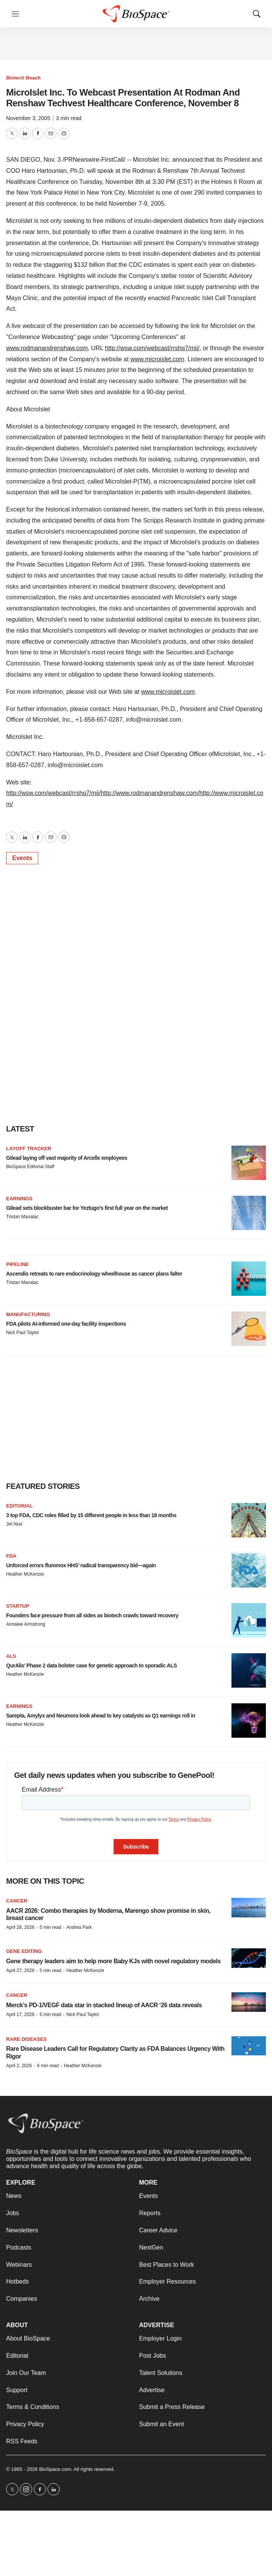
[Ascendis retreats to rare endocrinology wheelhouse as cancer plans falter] (248, 1278)
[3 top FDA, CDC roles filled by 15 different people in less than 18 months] (248, 1520)
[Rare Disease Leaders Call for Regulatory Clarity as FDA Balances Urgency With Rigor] (248, 2046)
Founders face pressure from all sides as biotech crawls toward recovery (92, 1615)
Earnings (19, 1198)
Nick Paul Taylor (22, 1332)
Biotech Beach (23, 78)
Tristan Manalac (22, 1216)
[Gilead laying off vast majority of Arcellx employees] (248, 1163)
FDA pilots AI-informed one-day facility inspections (66, 1324)
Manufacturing (28, 1314)
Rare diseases (26, 2039)
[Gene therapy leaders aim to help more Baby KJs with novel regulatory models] (248, 1958)
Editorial (19, 1506)
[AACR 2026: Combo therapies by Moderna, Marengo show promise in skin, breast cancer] (248, 1907)
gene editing (24, 1951)
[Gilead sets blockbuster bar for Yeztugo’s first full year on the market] (248, 1213)
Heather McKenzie (25, 1574)
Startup (17, 1606)
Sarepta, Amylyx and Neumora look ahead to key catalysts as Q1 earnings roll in (100, 1715)
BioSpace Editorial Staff (30, 1166)
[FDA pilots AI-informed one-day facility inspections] (248, 1329)
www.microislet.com (157, 359)
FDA (11, 1556)
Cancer (17, 1901)
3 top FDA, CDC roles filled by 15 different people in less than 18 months (91, 1515)
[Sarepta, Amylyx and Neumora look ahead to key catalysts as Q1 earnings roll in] (248, 1720)
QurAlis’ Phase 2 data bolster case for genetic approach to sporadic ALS (91, 1665)
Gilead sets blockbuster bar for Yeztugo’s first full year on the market (87, 1208)
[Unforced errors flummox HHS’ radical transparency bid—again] (248, 1570)
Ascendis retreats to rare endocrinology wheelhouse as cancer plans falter (94, 1274)
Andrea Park (79, 1927)
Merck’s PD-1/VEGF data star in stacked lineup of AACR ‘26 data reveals (104, 2005)
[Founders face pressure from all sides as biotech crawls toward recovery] (248, 1620)
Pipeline (17, 1264)
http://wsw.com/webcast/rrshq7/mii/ (152, 348)
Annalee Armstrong (25, 1624)
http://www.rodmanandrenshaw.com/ (150, 793)
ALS (11, 1656)
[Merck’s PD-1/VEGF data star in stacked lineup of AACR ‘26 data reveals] (248, 2002)
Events (22, 858)
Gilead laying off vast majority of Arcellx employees (66, 1158)
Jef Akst (14, 1524)
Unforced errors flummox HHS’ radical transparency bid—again (81, 1565)
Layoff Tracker (28, 1148)
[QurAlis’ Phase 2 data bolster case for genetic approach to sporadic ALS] (248, 1670)
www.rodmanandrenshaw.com (47, 348)
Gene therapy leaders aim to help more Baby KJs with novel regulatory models (113, 1961)
